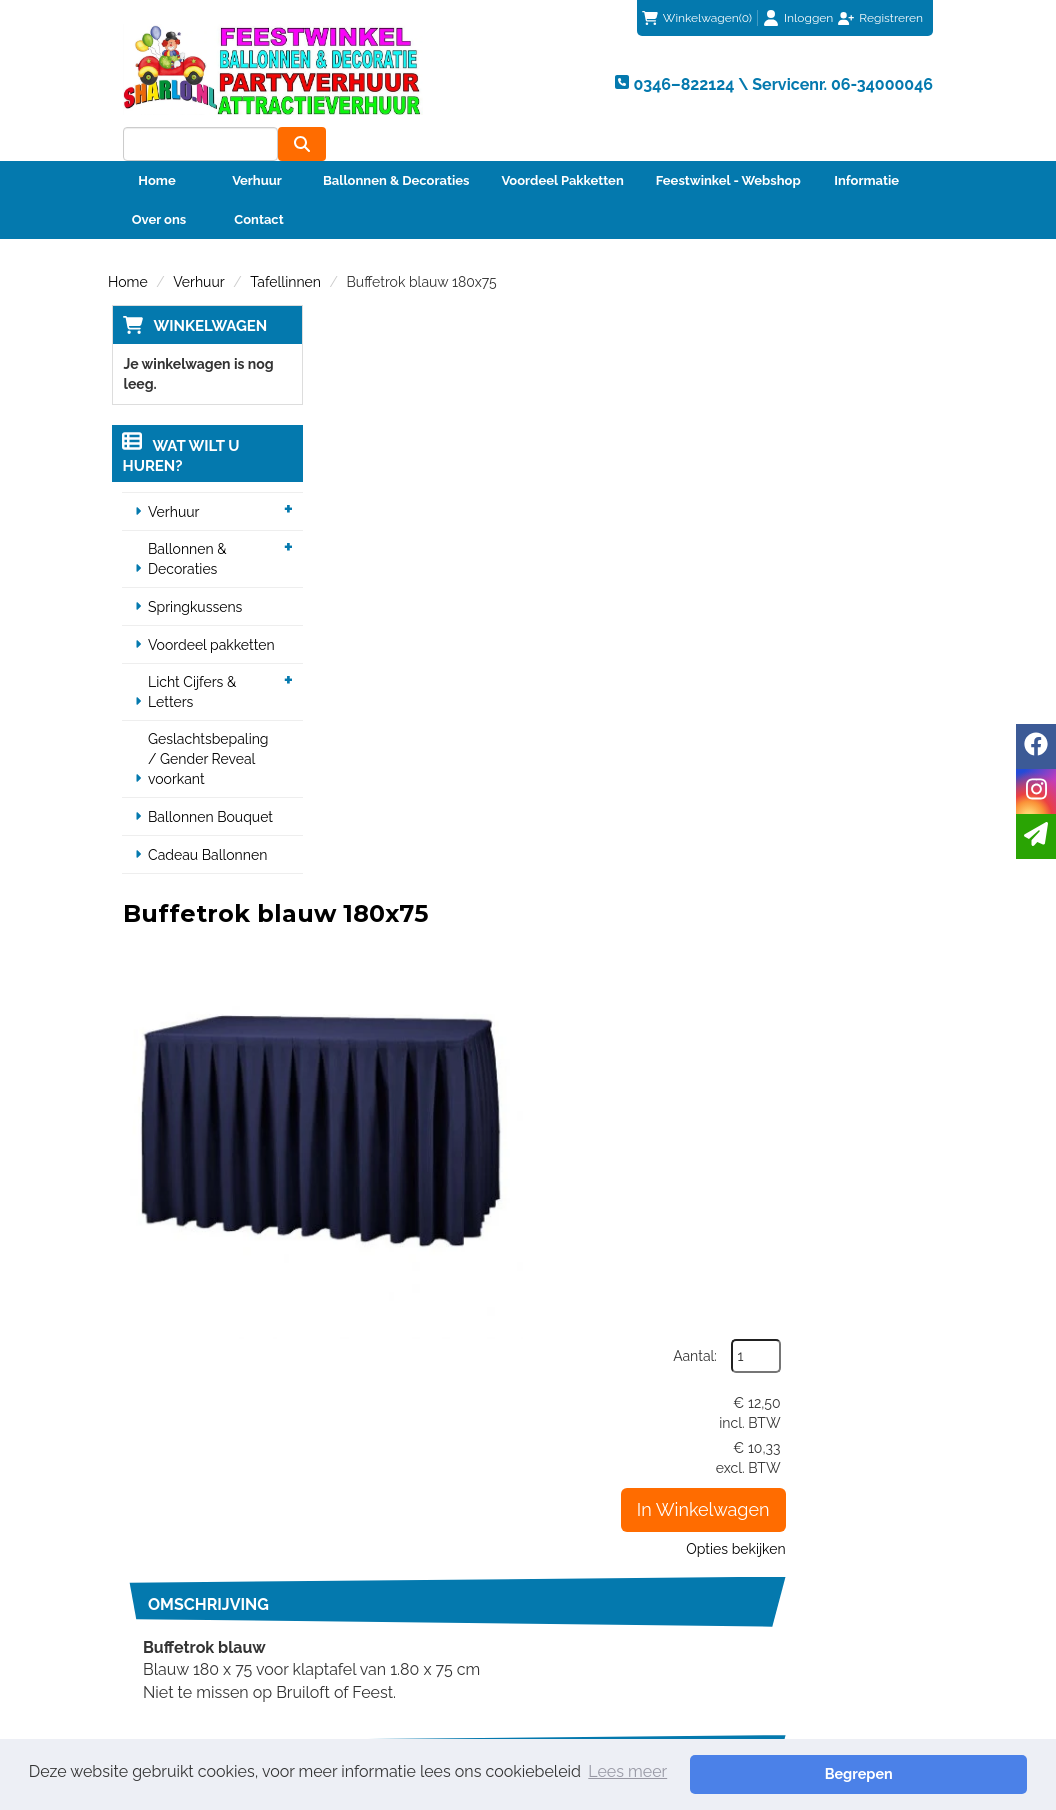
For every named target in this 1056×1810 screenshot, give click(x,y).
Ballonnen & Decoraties (396, 146)
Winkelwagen (206, 292)
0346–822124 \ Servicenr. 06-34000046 (648, 1466)
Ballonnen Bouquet (207, 784)
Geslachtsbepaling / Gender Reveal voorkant (211, 726)
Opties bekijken (883, 526)
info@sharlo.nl (866, 1466)
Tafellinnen (285, 248)
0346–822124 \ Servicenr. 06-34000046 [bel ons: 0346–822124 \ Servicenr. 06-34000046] (209, 1571)
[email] (1036, 836)
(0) (697, 18)
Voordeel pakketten (208, 612)
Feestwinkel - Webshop (728, 146)
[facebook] (1036, 746)
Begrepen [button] (957, 1773)
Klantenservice (603, 1561)
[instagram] (1036, 791)
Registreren (891, 18)
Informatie (866, 146)
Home (156, 146)
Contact (258, 185)
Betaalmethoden (609, 1581)
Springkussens (192, 574)
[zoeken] (909, 81)
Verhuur (257, 146)
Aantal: (843, 333)
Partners (365, 1601)
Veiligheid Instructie (401, 1621)
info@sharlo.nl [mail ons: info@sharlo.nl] (181, 1613)
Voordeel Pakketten (562, 146)
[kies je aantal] (908, 1087)
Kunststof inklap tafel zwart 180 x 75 (633, 1200)
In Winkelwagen (850, 486)
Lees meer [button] (627, 1773)
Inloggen (808, 18)
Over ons (159, 185)
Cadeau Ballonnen (204, 822)
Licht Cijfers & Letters (189, 659)
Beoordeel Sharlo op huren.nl (841, 1649)
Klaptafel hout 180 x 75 (589, 958)
